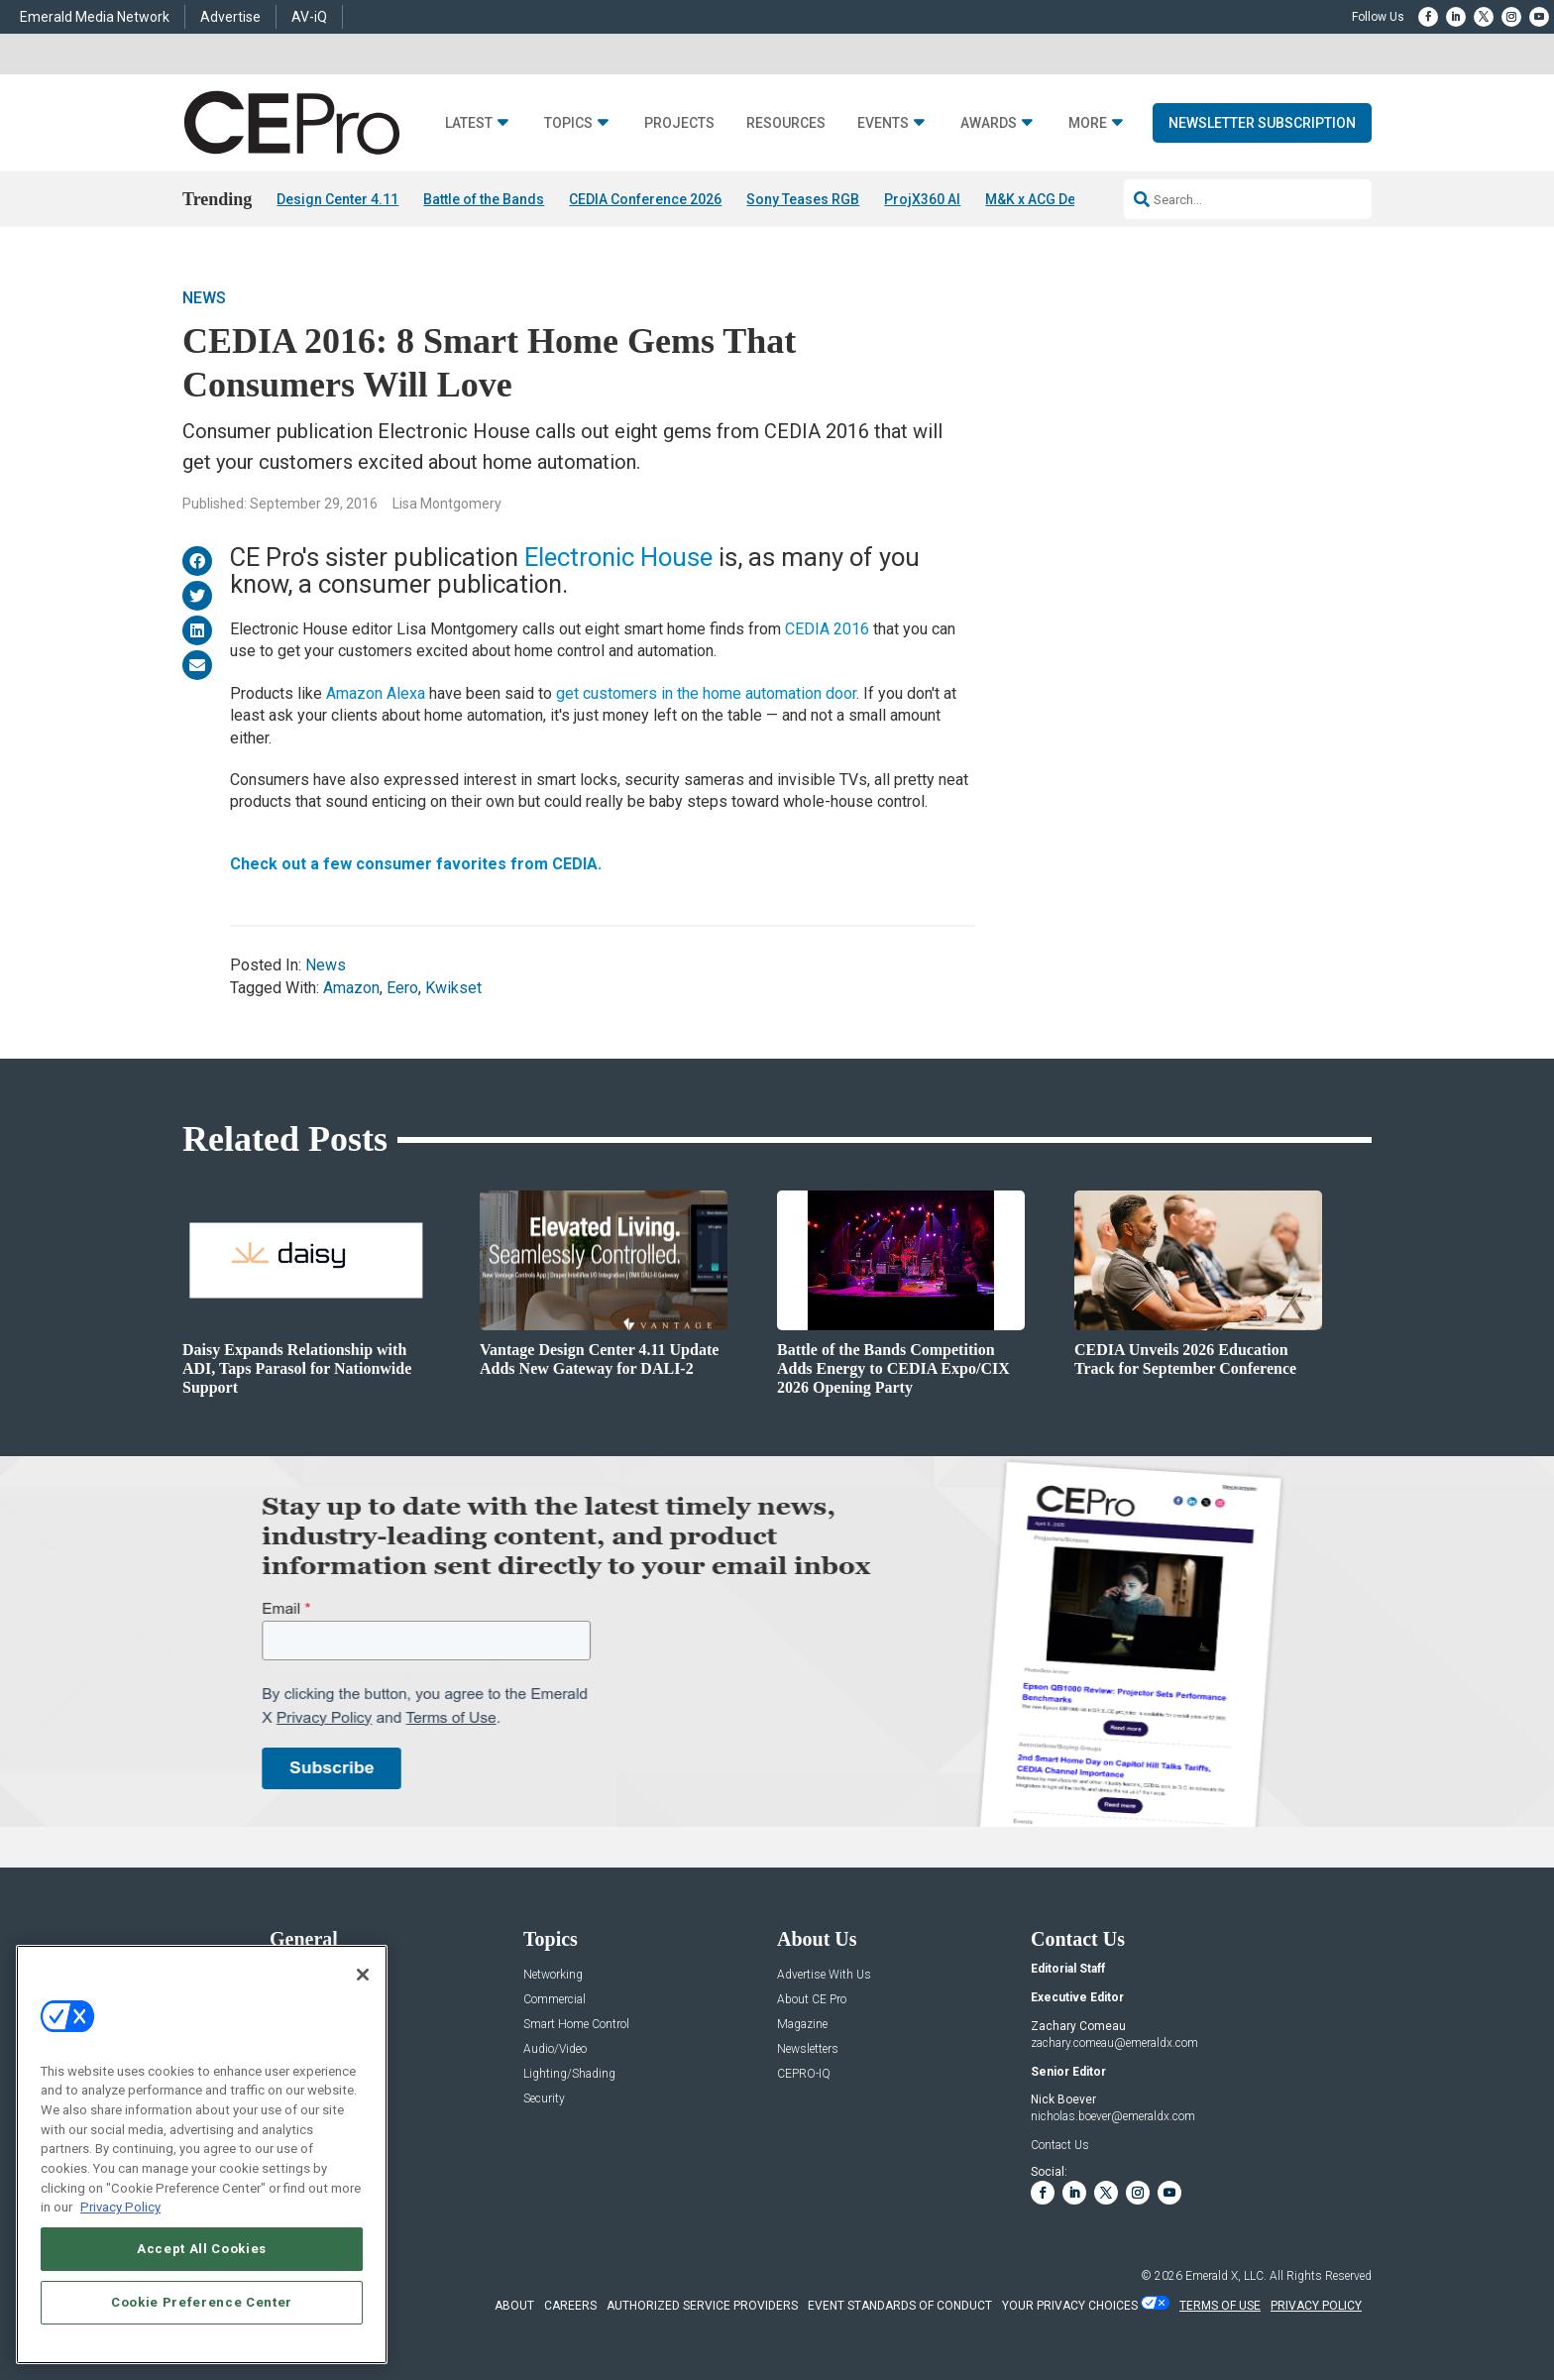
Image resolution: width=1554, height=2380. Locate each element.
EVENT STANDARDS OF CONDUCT (900, 2306)
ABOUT (514, 2306)
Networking (553, 1975)
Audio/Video (555, 2049)
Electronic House (618, 557)
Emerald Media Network (94, 17)
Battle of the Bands (483, 199)
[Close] (363, 1974)
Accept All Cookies (202, 2248)
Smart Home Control (576, 2024)
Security (544, 2099)
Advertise (230, 17)
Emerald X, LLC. (1226, 2276)
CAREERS (570, 2306)
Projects (679, 123)
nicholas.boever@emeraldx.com (1113, 2116)
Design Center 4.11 (337, 199)
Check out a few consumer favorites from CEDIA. (416, 863)
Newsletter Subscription (1262, 123)
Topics (568, 123)
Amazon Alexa (375, 693)
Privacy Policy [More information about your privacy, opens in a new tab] (120, 2207)
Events (883, 123)
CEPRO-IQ (804, 2074)
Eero (402, 987)
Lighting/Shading (569, 2074)
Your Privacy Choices (1070, 2306)
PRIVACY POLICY (1316, 2306)
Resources (786, 123)
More (1087, 123)
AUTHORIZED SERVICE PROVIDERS (702, 2306)
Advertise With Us (824, 1975)
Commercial (554, 1999)
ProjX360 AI (922, 199)
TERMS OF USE (1220, 2306)
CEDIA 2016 (827, 629)
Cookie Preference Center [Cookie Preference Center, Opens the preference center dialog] (201, 2302)
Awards (988, 123)
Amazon (351, 987)
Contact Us (1060, 2145)
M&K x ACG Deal (1036, 199)
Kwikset (453, 987)
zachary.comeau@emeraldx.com (1114, 2043)
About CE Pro (811, 1999)
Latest (469, 123)
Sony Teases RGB (802, 199)
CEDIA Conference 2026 (645, 199)
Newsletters (807, 2049)
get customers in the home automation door (706, 693)
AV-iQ (309, 17)
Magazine (802, 2024)
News (204, 297)
